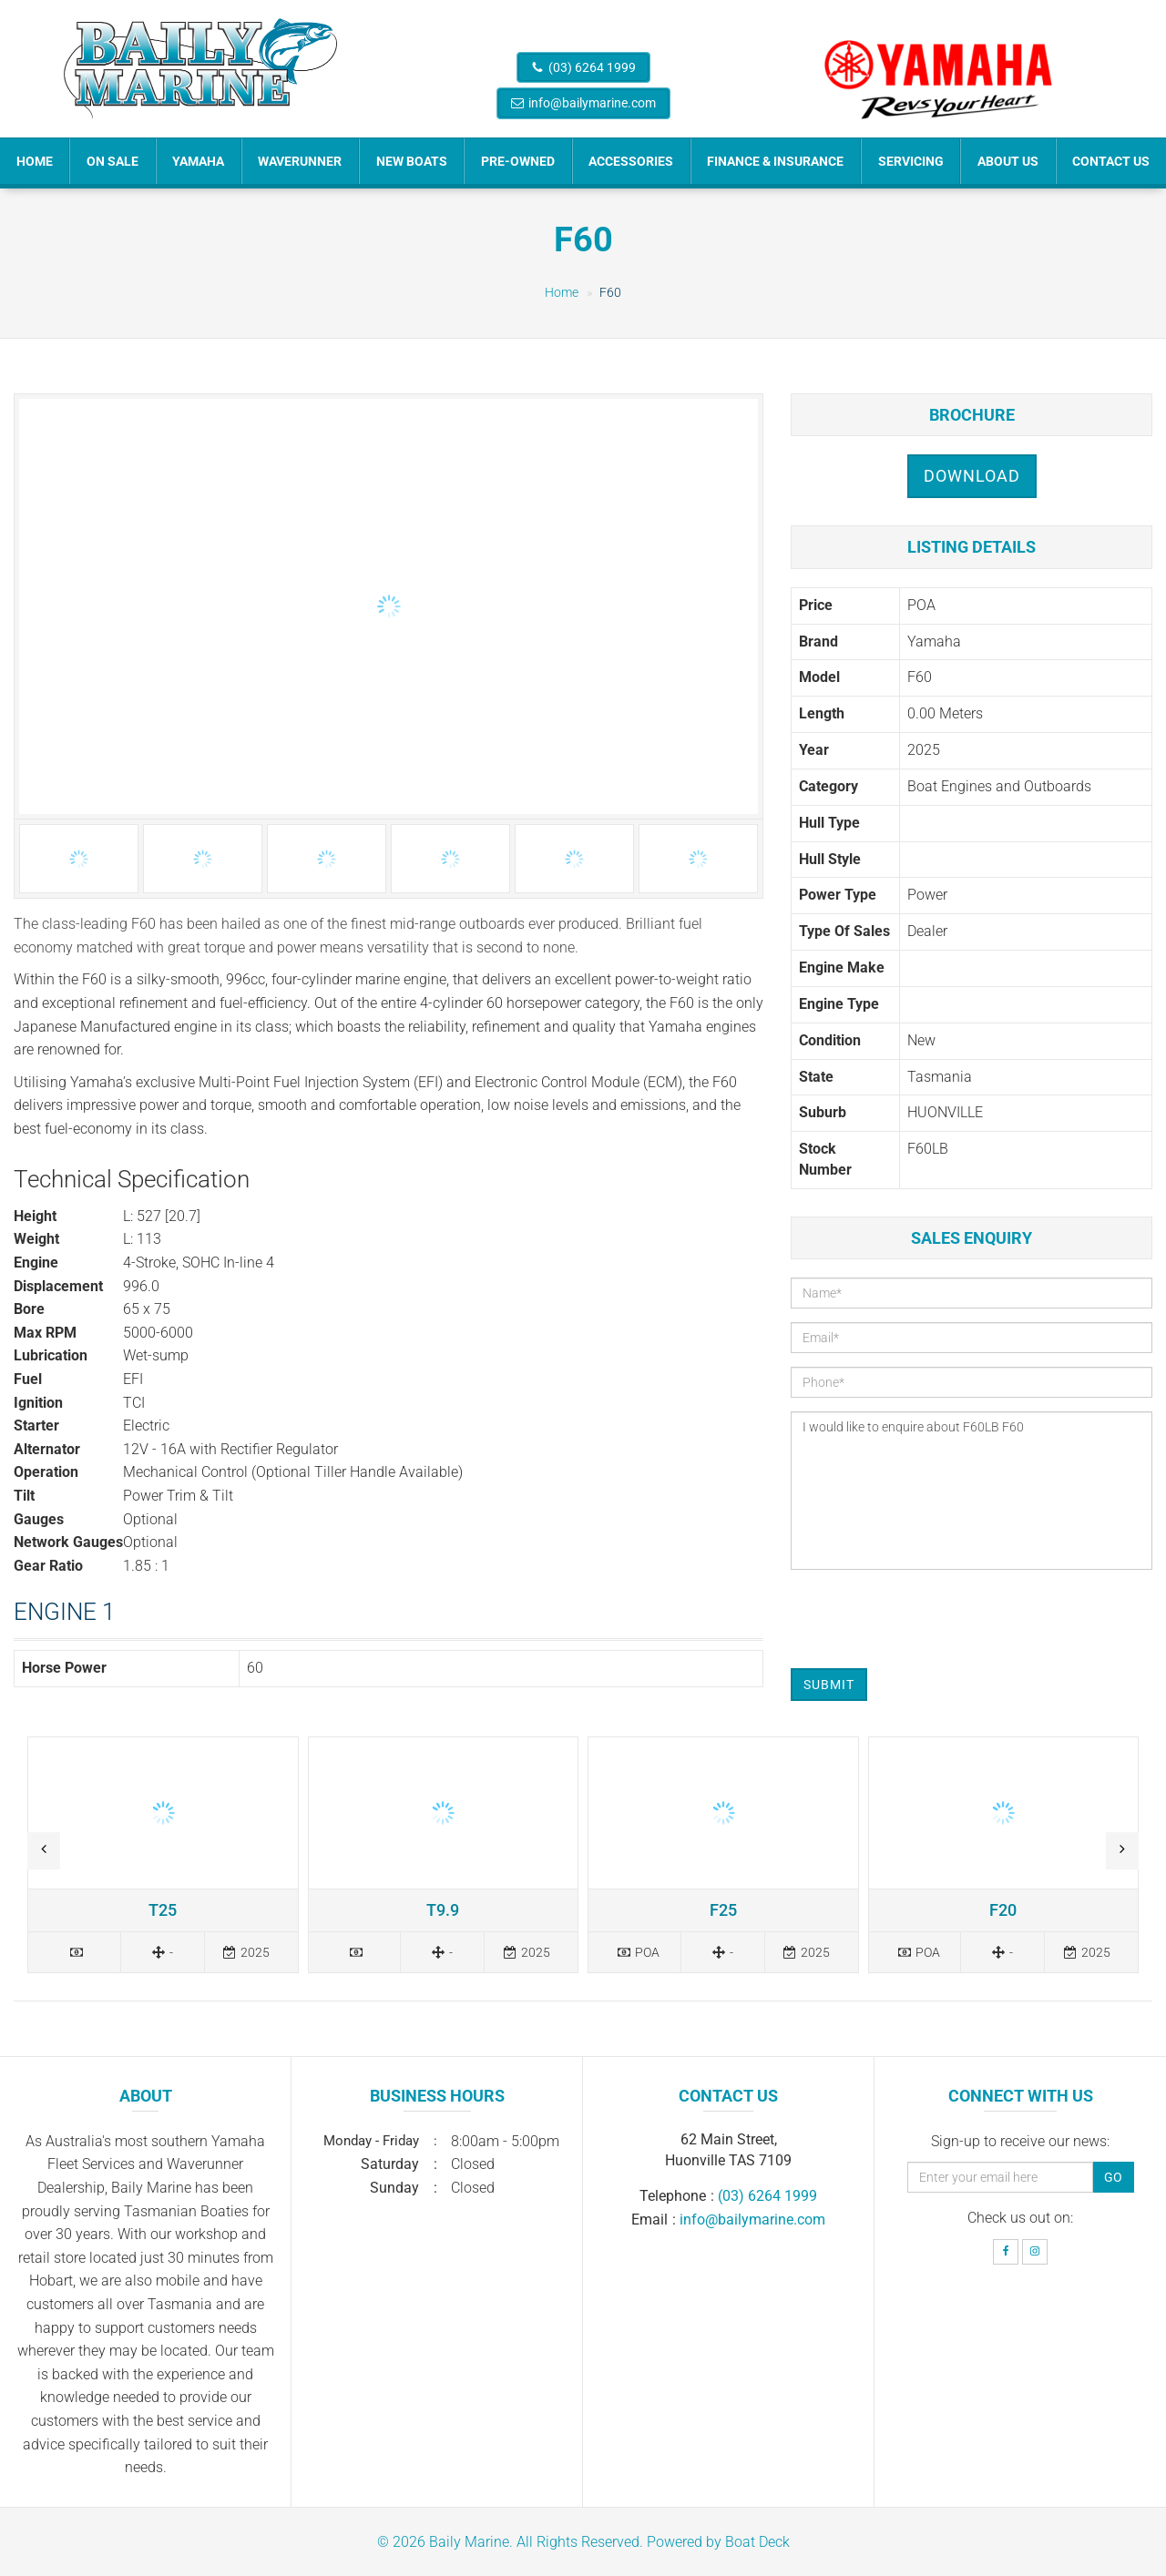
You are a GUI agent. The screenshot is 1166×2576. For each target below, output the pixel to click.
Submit (828, 1684)
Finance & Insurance (775, 161)
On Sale (112, 161)
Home (34, 161)
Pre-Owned (518, 161)
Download (972, 475)
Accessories (630, 161)
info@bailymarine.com (592, 103)
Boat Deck (757, 2542)
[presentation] (929, 1619)
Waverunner (300, 161)
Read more (163, 1854)
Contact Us (1111, 161)
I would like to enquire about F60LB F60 (971, 1490)
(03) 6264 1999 (592, 67)
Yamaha (198, 161)
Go (1113, 2177)
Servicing (911, 161)
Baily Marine (469, 2542)
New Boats (411, 161)
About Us (1007, 161)
